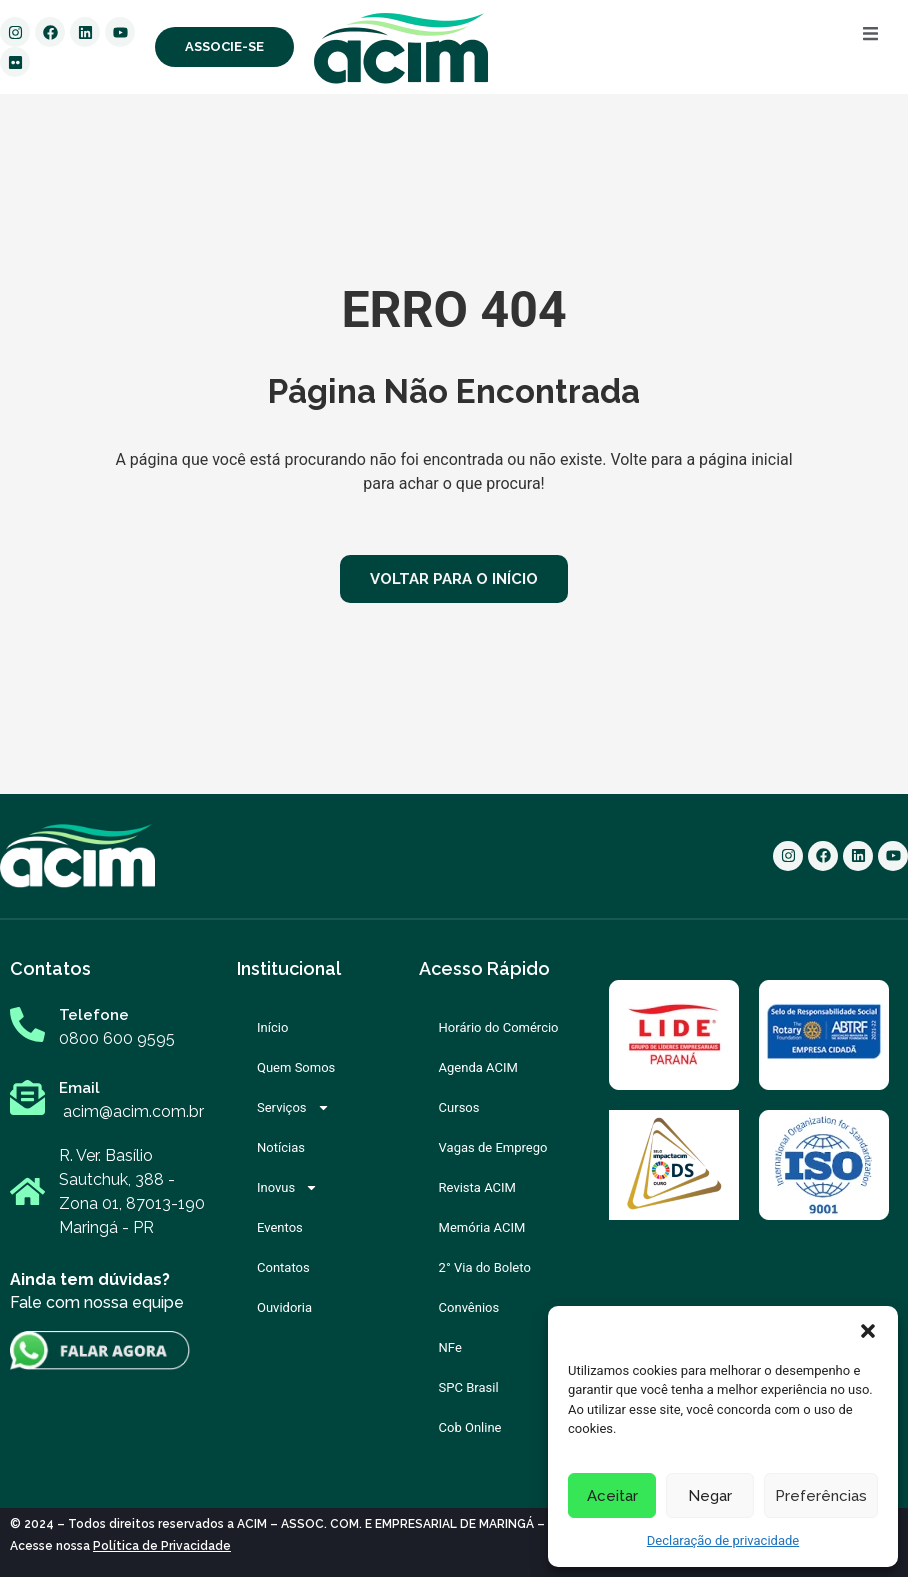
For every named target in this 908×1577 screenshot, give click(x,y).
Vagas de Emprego (493, 1147)
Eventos (280, 1227)
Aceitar (612, 1496)
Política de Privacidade (162, 1546)
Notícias (281, 1147)
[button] (868, 1331)
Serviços (293, 1107)
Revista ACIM (477, 1187)
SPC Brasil (469, 1387)
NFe (450, 1347)
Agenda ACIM (478, 1067)
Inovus (287, 1187)
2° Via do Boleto (485, 1267)
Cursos (459, 1107)
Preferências (821, 1496)
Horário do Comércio (499, 1027)
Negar (710, 1496)
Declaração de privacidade (723, 1540)
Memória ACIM (482, 1227)
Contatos (283, 1267)
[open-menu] (870, 37)
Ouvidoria (284, 1307)
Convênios (469, 1307)
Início (272, 1027)
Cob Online (470, 1427)
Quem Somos (296, 1067)
